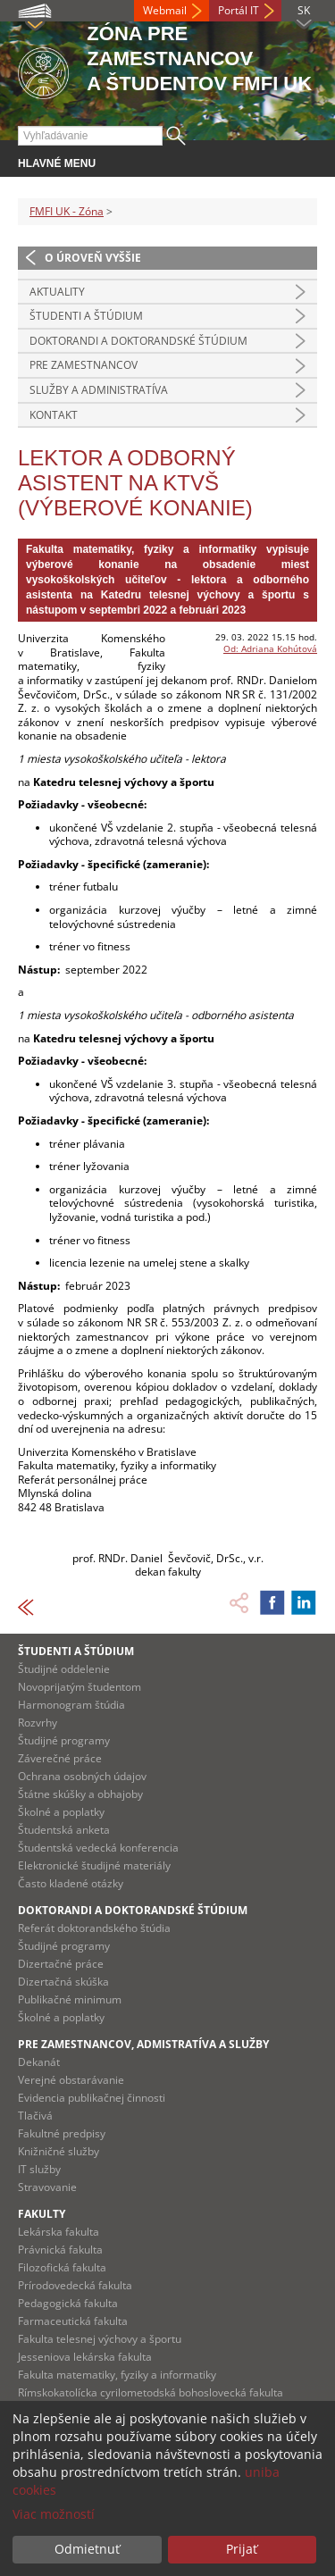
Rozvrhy (37, 1722)
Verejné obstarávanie (71, 2079)
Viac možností (54, 2513)
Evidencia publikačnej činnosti (91, 2097)
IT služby (39, 2169)
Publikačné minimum (69, 1999)
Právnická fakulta (60, 2249)
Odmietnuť (87, 2548)
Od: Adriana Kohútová (270, 648)
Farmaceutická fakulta (73, 2321)
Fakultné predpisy (61, 2133)
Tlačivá (35, 2115)
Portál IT (238, 10)
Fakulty (41, 2213)
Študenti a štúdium (86, 315)
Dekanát (39, 2062)
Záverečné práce (60, 1758)
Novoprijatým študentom (79, 1686)
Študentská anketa (64, 1829)
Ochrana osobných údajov (82, 1776)
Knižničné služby (58, 2151)
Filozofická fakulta (62, 2267)
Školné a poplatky (61, 1811)
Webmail (165, 10)
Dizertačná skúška (63, 1981)
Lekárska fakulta (58, 2231)
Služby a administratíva (98, 389)
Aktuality (57, 291)
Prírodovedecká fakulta (75, 2285)
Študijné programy (64, 1740)
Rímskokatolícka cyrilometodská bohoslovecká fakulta (150, 2392)
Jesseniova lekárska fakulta (85, 2356)
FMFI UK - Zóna (66, 211)
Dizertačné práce (61, 1963)
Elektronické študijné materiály (94, 1865)
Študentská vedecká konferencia (98, 1847)
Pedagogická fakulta (68, 2303)
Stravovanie (47, 2187)
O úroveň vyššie (93, 257)
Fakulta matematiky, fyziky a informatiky (117, 2374)
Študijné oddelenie (64, 1669)
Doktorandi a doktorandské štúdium (138, 340)
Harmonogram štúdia (71, 1704)
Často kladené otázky (70, 1883)
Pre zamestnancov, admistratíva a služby (143, 2044)
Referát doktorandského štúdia (94, 1928)
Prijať (241, 2548)
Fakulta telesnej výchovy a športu (99, 2338)
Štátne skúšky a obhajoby (80, 1794)
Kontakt (53, 414)
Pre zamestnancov (83, 364)
